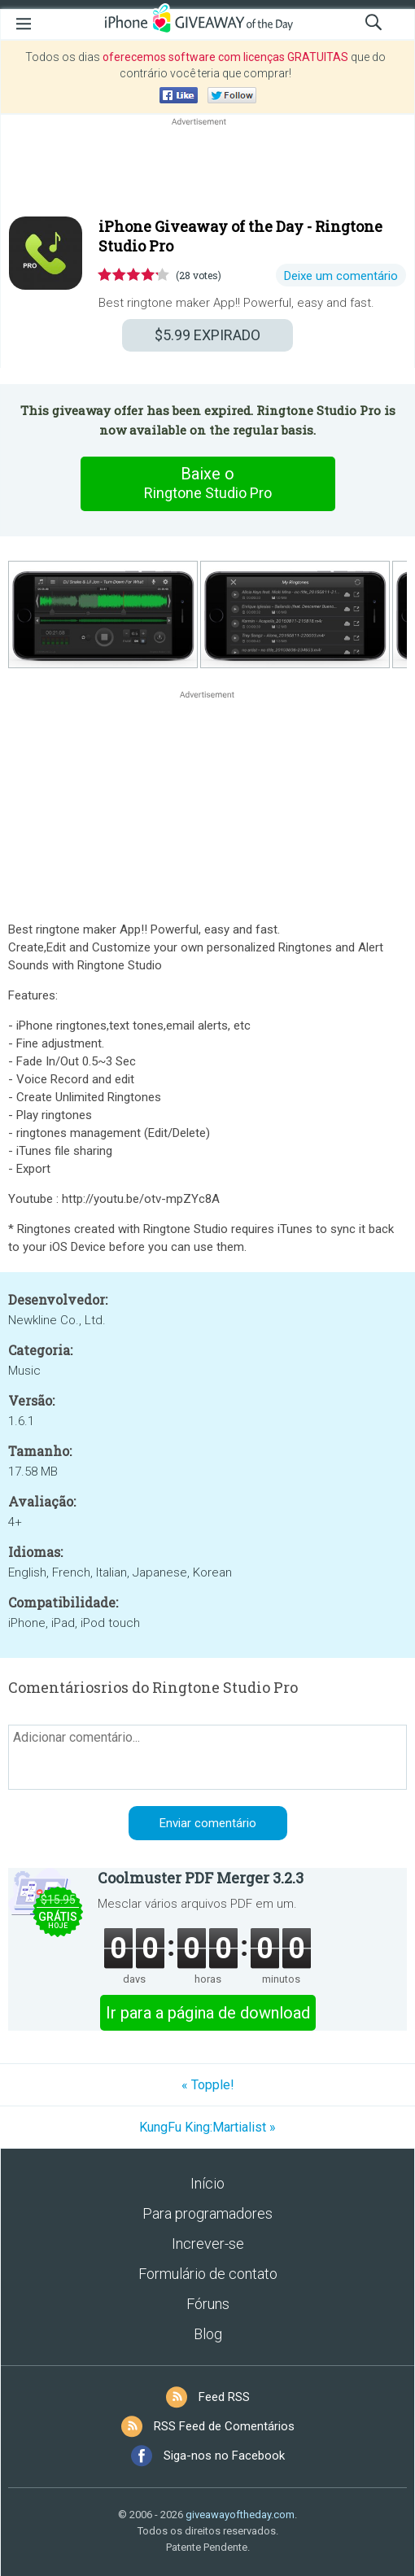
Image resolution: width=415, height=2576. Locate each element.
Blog (208, 2333)
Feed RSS (224, 2397)
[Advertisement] (207, 168)
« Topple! (207, 2085)
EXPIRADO (207, 334)
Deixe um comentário (341, 276)
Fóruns (207, 2303)
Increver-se (208, 2243)
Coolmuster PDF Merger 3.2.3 (201, 1877)
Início (207, 2183)
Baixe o (207, 483)
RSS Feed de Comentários (224, 2426)
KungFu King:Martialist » (207, 2127)
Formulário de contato (207, 2273)
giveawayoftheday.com (240, 2514)
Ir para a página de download (208, 2013)
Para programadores (207, 2213)
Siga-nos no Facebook (224, 2455)
